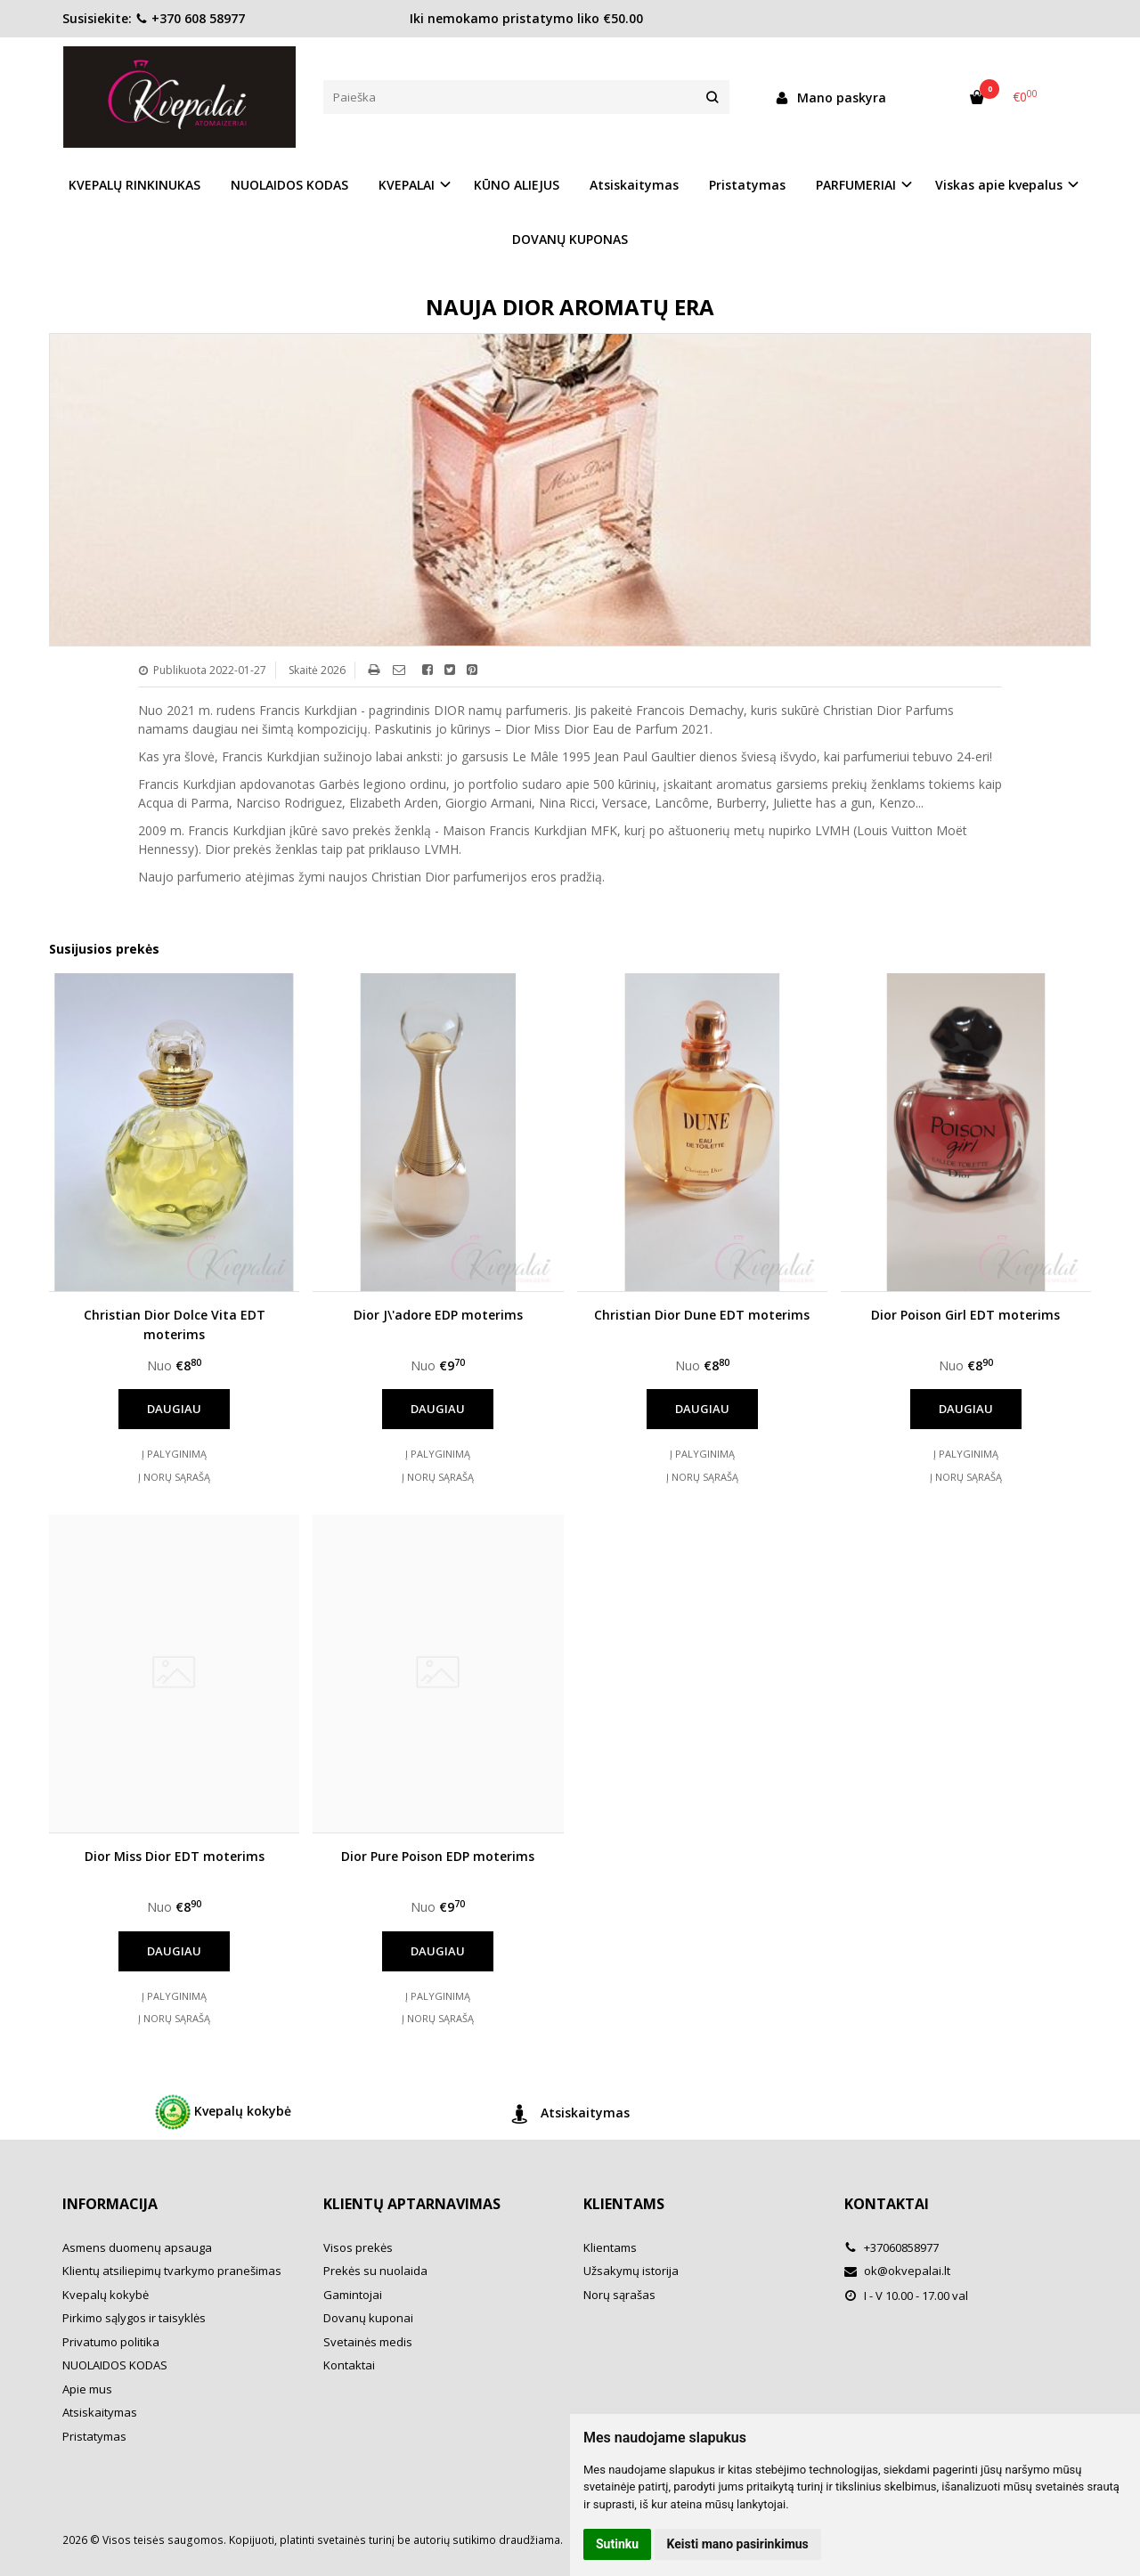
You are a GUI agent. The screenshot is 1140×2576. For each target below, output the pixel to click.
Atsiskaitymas (634, 184)
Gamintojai (352, 2295)
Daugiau (174, 1409)
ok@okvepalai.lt (897, 2271)
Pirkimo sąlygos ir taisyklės (134, 2318)
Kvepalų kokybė (223, 2112)
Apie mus (87, 2389)
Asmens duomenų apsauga (137, 2247)
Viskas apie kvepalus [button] (999, 184)
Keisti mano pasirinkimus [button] (738, 2544)
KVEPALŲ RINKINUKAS (134, 184)
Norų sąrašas (619, 2295)
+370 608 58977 (190, 18)
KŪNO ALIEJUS (516, 184)
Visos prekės (358, 2247)
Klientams (623, 2204)
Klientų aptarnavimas (412, 2204)
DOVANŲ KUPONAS (570, 239)
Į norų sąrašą (174, 1476)
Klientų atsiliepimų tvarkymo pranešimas (171, 2271)
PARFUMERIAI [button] (856, 184)
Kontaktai (349, 2365)
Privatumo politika (110, 2342)
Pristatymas (747, 184)
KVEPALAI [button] (407, 184)
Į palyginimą (174, 1453)
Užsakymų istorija (631, 2271)
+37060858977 (891, 2247)
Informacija (110, 2204)
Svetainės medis (367, 2342)
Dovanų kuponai (368, 2318)
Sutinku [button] (617, 2544)
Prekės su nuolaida (375, 2271)
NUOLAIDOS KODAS (289, 184)
